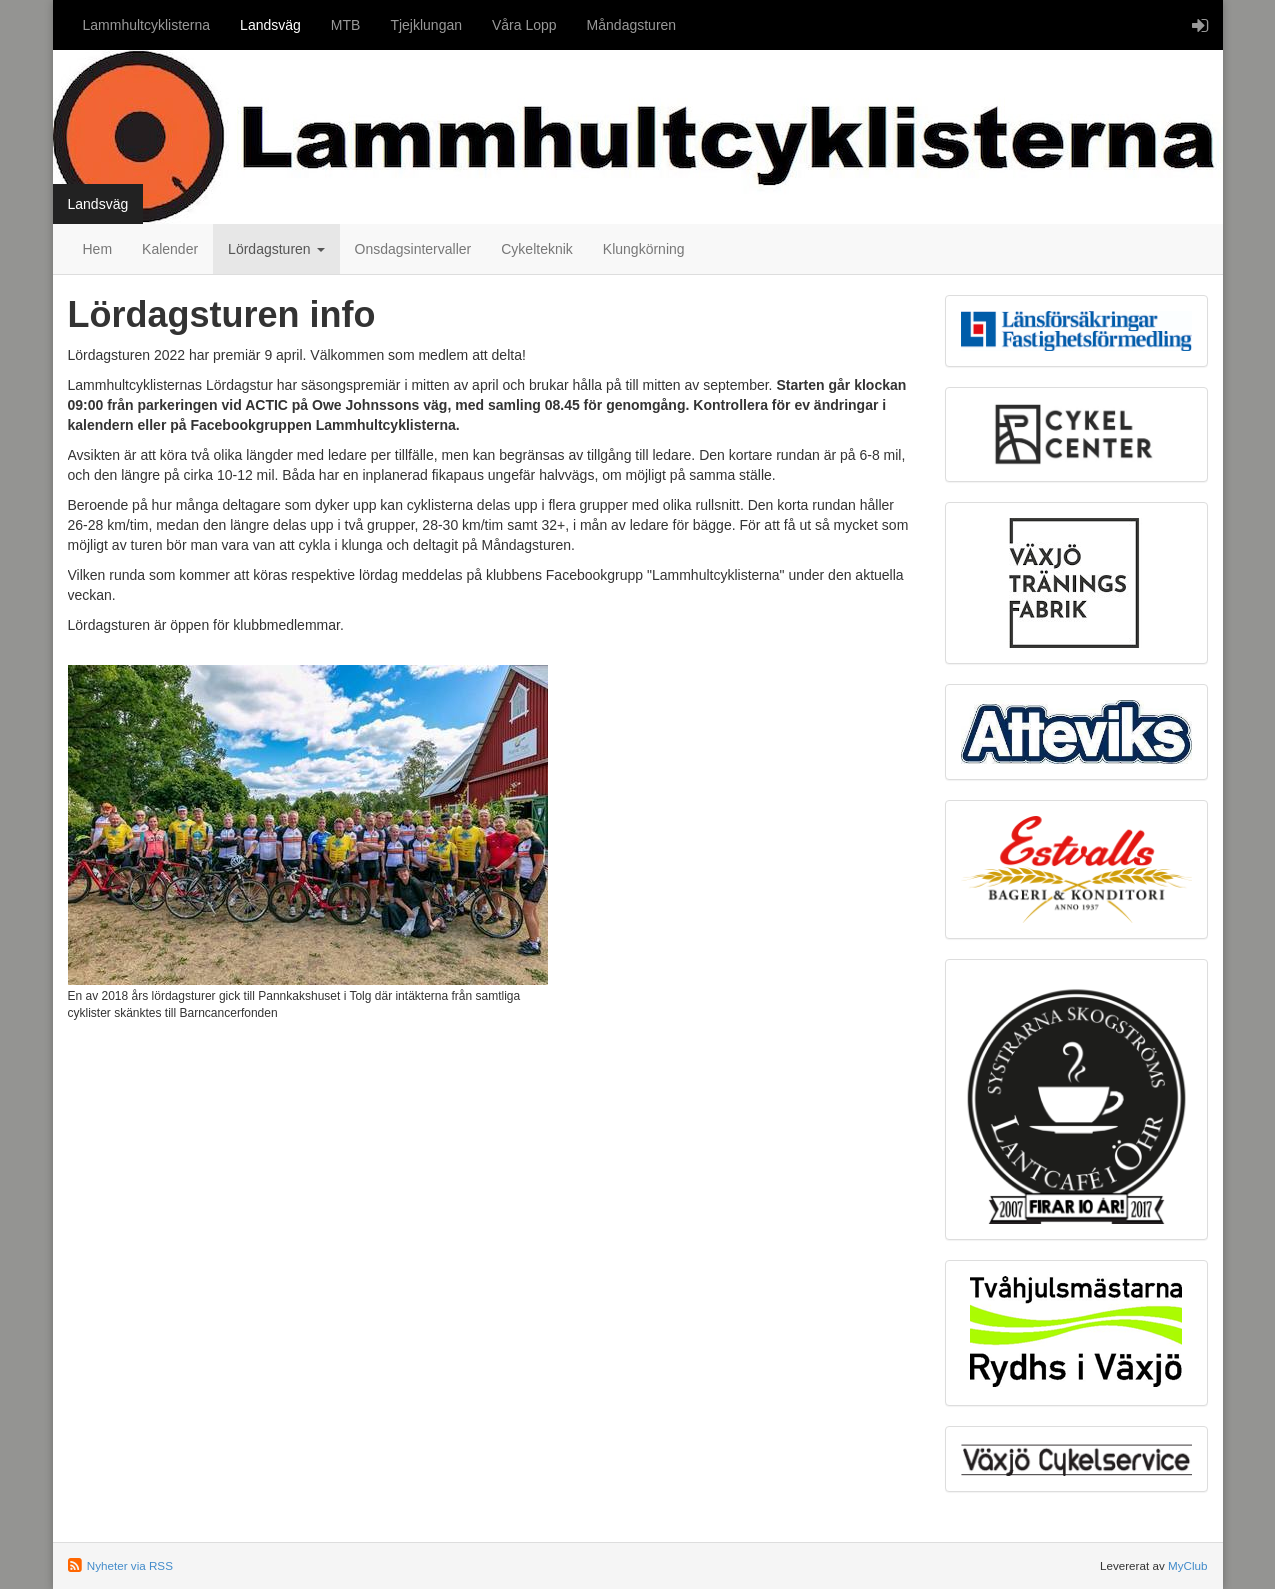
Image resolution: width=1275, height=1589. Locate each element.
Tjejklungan (426, 25)
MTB (346, 25)
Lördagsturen (276, 249)
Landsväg (270, 25)
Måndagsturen (632, 25)
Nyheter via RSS (130, 1565)
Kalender (170, 249)
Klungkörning (644, 249)
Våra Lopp (524, 25)
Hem (98, 249)
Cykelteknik (537, 249)
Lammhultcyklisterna (147, 25)
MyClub (1188, 1565)
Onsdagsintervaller (413, 249)
